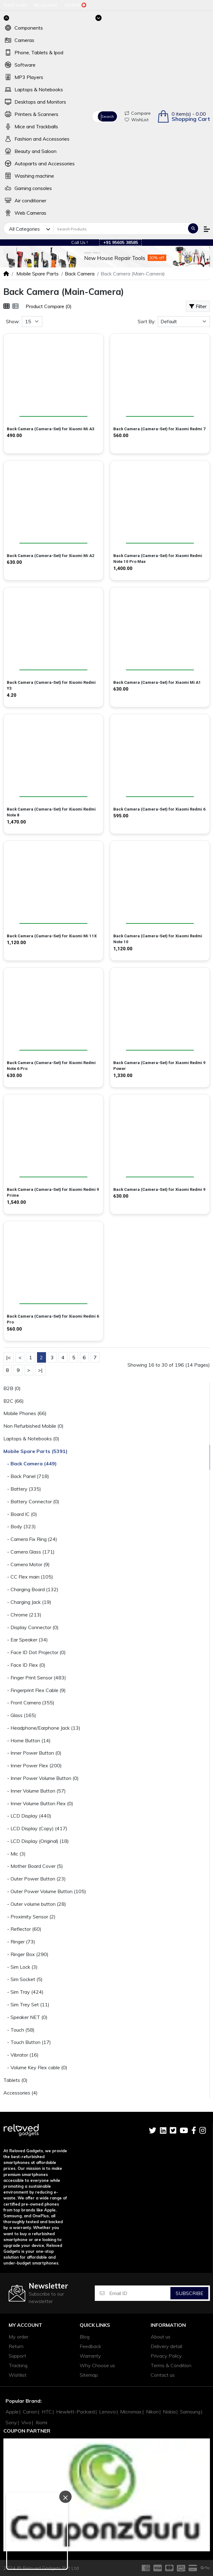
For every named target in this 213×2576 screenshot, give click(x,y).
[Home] (6, 273)
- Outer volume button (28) (34, 1904)
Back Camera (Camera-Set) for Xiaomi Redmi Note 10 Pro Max (157, 558)
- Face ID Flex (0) (24, 1665)
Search (107, 116)
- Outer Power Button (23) (34, 1879)
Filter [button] (198, 306)
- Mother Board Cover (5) (33, 1866)
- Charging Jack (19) (27, 1602)
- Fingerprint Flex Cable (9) (34, 1690)
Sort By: (147, 321)
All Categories (99, 117)
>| (40, 1370)
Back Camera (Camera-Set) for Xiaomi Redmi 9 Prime (53, 1192)
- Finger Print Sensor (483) (34, 1677)
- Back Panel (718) (26, 1476)
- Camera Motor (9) (26, 1564)
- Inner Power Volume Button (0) (41, 1778)
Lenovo (107, 2412)
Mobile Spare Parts (37, 273)
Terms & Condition (171, 2365)
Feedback (90, 2346)
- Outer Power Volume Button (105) (44, 1891)
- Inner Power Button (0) (32, 1753)
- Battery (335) (22, 1489)
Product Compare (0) (49, 306)
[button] (183, 116)
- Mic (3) (14, 1854)
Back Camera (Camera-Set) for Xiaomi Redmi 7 (159, 429)
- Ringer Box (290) (25, 1954)
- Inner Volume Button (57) (34, 1791)
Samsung (190, 2412)
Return (16, 2346)
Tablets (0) (15, 2080)
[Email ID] (139, 2293)
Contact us (163, 2375)
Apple (12, 2412)
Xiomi (41, 2422)
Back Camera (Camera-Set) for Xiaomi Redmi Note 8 (51, 812)
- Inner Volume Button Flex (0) (38, 1803)
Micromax (131, 2412)
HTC (47, 2412)
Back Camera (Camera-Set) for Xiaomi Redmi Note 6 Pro (51, 1065)
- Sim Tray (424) (23, 1992)
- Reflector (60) (22, 1929)
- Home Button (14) (27, 1740)
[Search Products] (120, 229)
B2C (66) (13, 1401)
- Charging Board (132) (30, 1589)
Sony (11, 2422)
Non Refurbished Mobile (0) (33, 1426)
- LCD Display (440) (27, 1816)
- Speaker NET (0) (25, 2017)
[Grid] (6, 306)
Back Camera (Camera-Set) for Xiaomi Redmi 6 (159, 809)
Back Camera (79, 273)
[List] (15, 306)
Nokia (169, 2412)
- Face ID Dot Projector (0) (34, 1652)
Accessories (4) (20, 2093)
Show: (13, 321)
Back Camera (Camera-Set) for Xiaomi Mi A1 (157, 682)
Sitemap (89, 2375)
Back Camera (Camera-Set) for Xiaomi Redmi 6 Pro (53, 1319)
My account (25, 2325)
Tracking (18, 2365)
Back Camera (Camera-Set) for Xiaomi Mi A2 (50, 555)
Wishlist (18, 2375)
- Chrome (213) (22, 1615)
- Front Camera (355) (28, 1702)
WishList (136, 119)
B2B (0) (12, 1388)
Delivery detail (166, 2346)
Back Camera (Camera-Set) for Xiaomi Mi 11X (52, 936)
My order (18, 2337)
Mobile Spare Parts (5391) (35, 1451)
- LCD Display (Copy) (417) (35, 1828)
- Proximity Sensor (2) (29, 1916)
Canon (30, 2412)
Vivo (26, 2422)
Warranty (90, 2356)
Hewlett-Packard (75, 2412)
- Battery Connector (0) (31, 1501)
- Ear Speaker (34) (25, 1640)
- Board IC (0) (20, 1514)
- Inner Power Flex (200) (32, 1765)
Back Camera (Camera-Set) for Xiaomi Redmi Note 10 (157, 939)
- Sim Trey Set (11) (26, 2004)
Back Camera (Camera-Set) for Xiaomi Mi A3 (50, 429)
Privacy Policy (166, 2356)
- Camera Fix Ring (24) (30, 1539)
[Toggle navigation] (98, 18)
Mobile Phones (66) (25, 1413)
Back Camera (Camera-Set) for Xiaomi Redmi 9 (159, 1189)
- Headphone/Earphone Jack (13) (41, 1728)
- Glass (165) (19, 1715)
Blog (85, 2337)
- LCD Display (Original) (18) (36, 1841)
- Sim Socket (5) (23, 1979)
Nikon (152, 2412)
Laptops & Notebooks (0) (31, 1438)
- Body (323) (19, 1526)
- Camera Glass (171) (29, 1552)
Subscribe (189, 2293)
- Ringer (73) (19, 1941)
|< (8, 1357)
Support (17, 2356)
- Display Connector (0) (31, 1627)
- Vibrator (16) (21, 2055)
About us (160, 2337)
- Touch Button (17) (27, 2042)
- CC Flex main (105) (28, 1577)
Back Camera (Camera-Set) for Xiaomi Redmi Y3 (51, 685)
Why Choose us (97, 2365)
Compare (138, 113)
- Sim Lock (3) (20, 1967)
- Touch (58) (19, 2030)
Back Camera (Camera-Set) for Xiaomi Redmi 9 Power (159, 1065)
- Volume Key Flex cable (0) (35, 2067)
